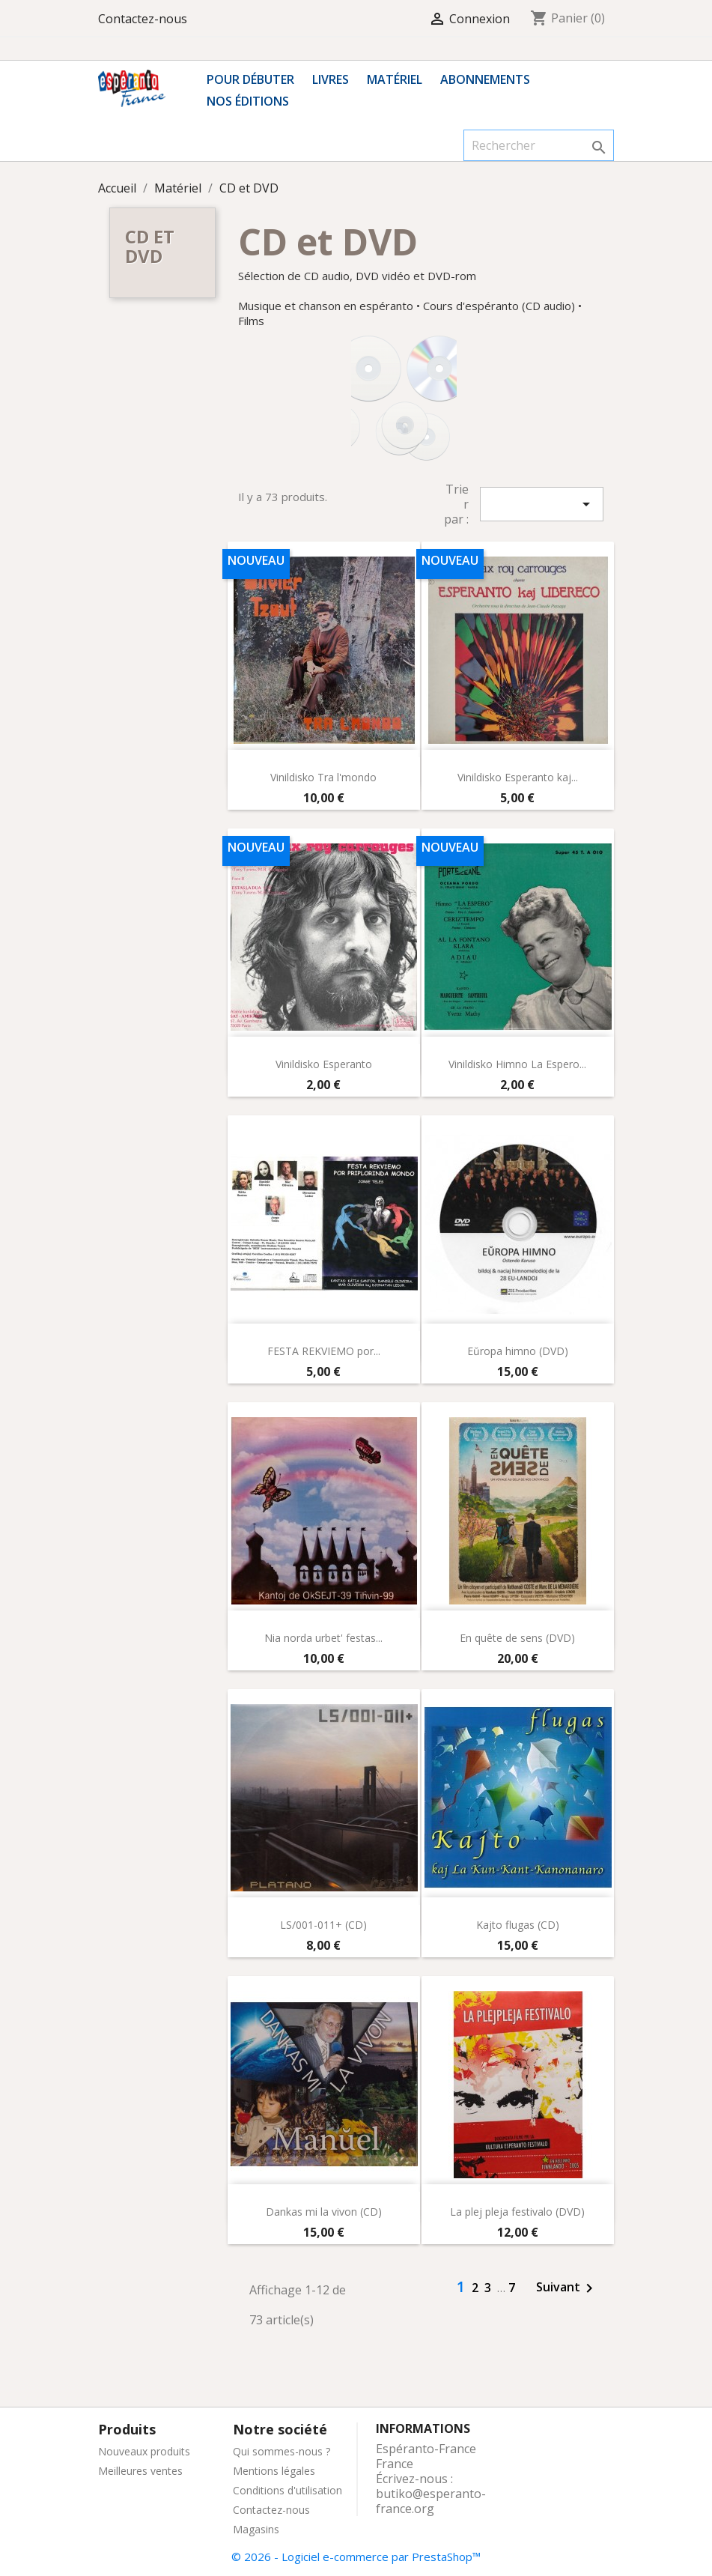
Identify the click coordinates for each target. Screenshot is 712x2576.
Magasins (256, 2529)
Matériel (394, 79)
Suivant (567, 2288)
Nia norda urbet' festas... (323, 1638)
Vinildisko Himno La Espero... (517, 1064)
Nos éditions (248, 101)
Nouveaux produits (144, 2451)
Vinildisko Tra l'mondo (323, 777)
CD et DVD (149, 246)
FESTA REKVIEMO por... (323, 1351)
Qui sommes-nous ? (281, 2451)
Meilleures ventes (140, 2471)
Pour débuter (250, 79)
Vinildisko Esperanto (324, 1064)
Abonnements (485, 79)
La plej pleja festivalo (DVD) (517, 2211)
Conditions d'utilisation (287, 2490)
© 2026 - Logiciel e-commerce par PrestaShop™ (356, 2556)
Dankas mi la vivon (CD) (324, 2211)
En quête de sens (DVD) (517, 1638)
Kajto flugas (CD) (517, 1925)
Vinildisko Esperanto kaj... (517, 777)
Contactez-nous (142, 18)
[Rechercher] (538, 145)
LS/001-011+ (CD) (323, 1925)
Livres (330, 79)
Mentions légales (274, 2471)
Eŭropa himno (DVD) (517, 1351)
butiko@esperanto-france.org (431, 2501)
